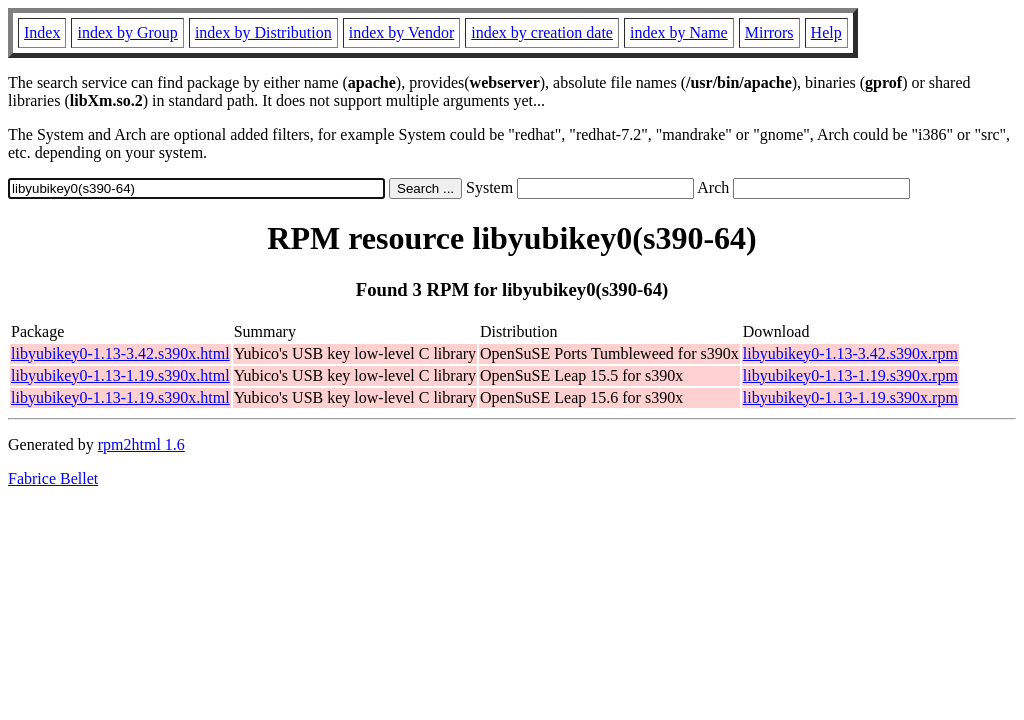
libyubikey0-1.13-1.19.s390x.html (120, 375)
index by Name (679, 32)
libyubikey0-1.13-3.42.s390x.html (120, 353)
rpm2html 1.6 (141, 444)
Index (42, 32)
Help (826, 32)
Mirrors (769, 32)
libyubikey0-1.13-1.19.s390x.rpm (850, 375)
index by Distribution (263, 32)
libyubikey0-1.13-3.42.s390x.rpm (850, 353)
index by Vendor (401, 32)
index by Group (127, 32)
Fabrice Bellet (53, 478)
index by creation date (542, 32)
